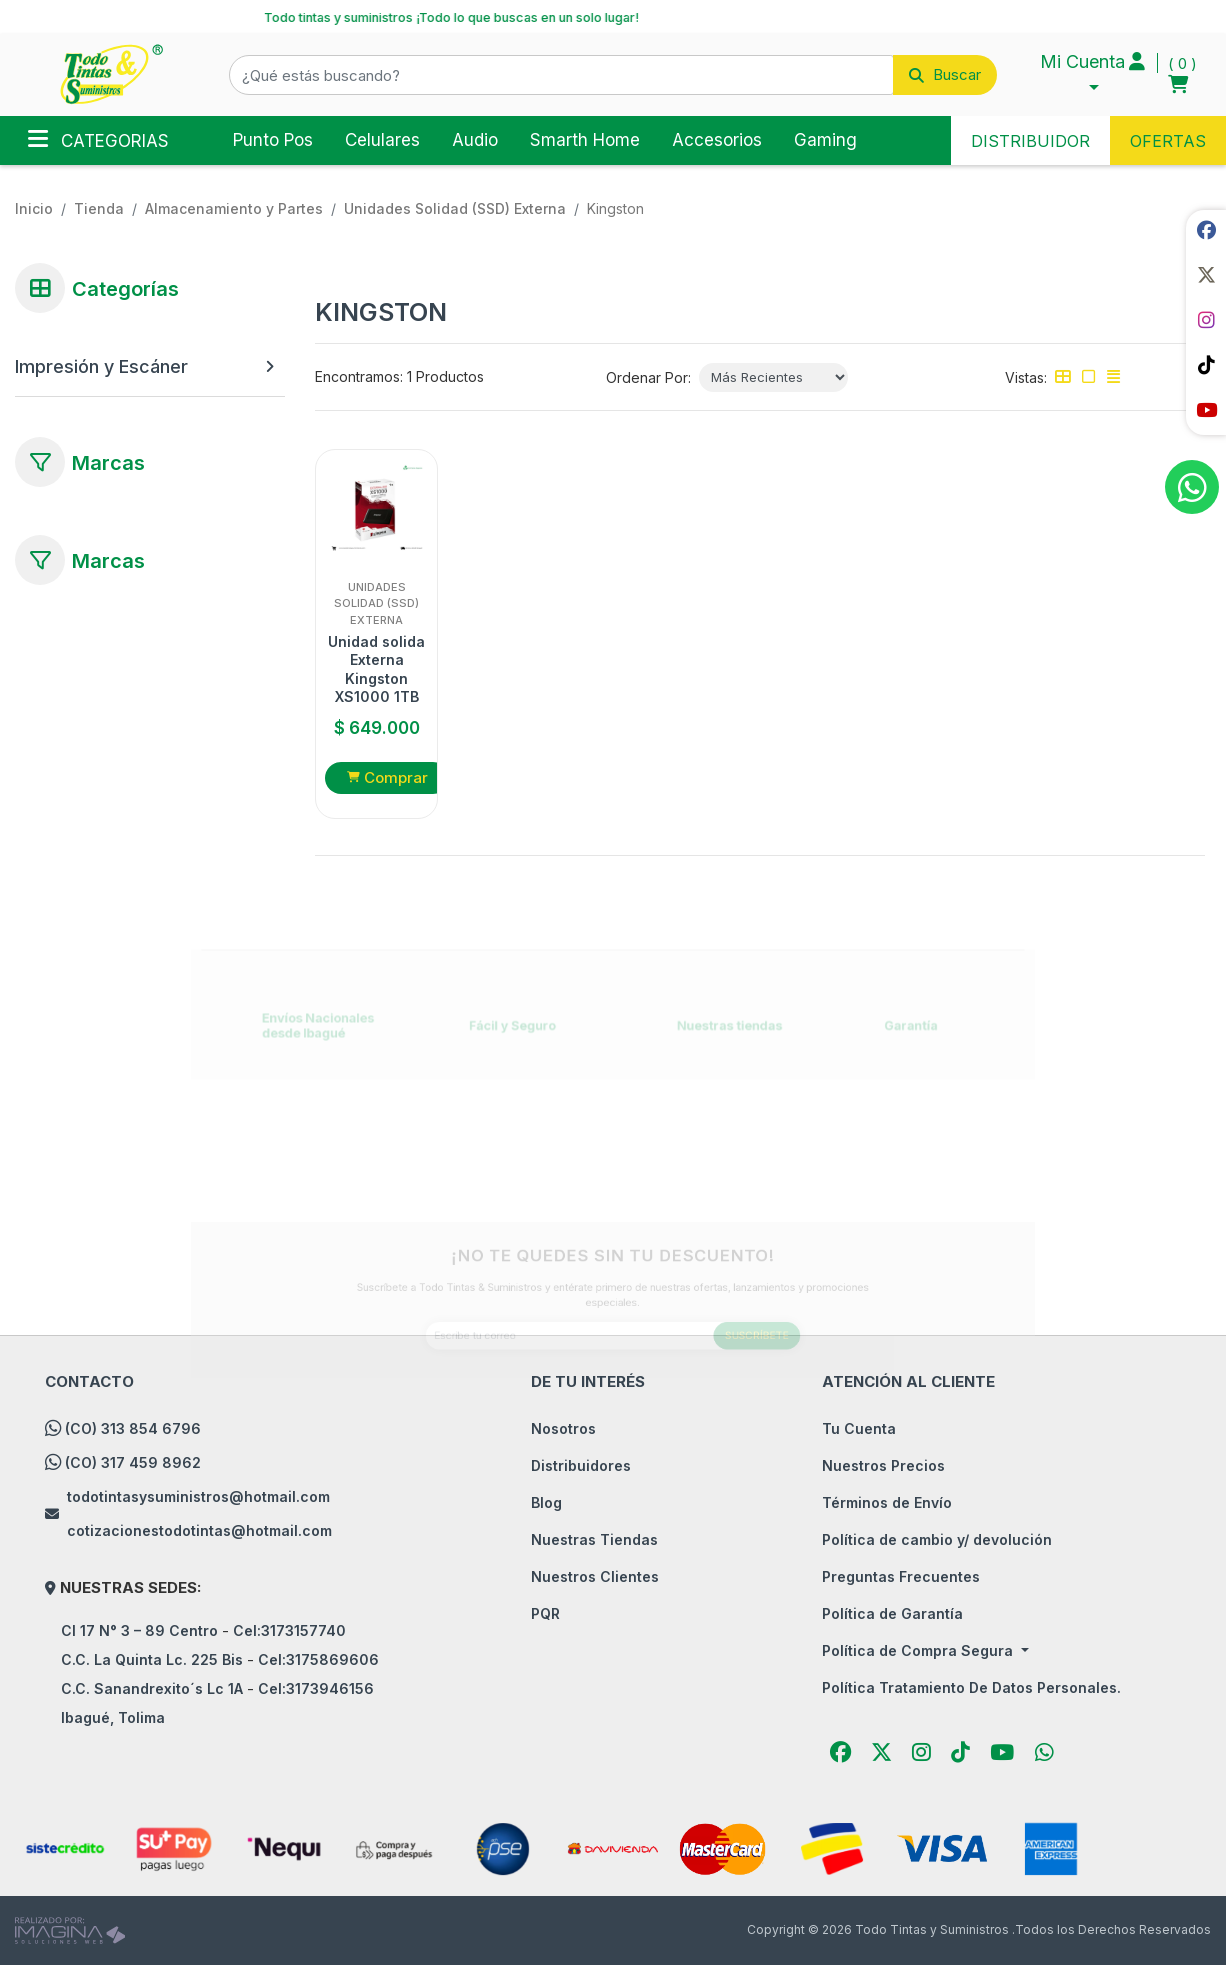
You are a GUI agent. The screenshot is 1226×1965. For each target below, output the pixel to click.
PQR (545, 1613)
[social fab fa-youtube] (1206, 410)
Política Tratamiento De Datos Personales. (971, 1687)
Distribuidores (581, 1465)
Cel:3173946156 (316, 1688)
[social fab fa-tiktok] (1206, 365)
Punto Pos (273, 140)
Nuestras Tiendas (594, 1539)
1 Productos (445, 376)
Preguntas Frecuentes (901, 1576)
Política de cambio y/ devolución (937, 1539)
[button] (612, 75)
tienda (99, 208)
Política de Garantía (892, 1613)
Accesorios (717, 140)
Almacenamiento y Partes (234, 208)
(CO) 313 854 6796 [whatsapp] (133, 1428)
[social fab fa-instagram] (1206, 320)
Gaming (825, 140)
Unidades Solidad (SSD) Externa (455, 208)
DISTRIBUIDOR (1030, 141)
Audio (475, 140)
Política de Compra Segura (919, 1650)
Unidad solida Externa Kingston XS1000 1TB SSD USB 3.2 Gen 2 (376, 669)
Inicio (34, 208)
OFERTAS (1168, 141)
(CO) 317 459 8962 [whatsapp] (133, 1462)
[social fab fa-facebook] (1206, 230)
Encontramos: (359, 376)
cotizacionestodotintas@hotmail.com (199, 1530)
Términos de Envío (887, 1502)
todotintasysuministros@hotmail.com (198, 1496)
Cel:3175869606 (318, 1659)
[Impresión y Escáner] (135, 366)
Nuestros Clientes (595, 1576)
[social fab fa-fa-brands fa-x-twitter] (1206, 275)
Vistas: (1026, 377)
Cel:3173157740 (289, 1630)
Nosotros (563, 1428)
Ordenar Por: (648, 377)
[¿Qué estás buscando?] (561, 75)
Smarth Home (585, 140)
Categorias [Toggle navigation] (98, 139)
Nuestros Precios (883, 1465)
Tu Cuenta (859, 1428)
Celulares (382, 140)
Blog (546, 1502)
